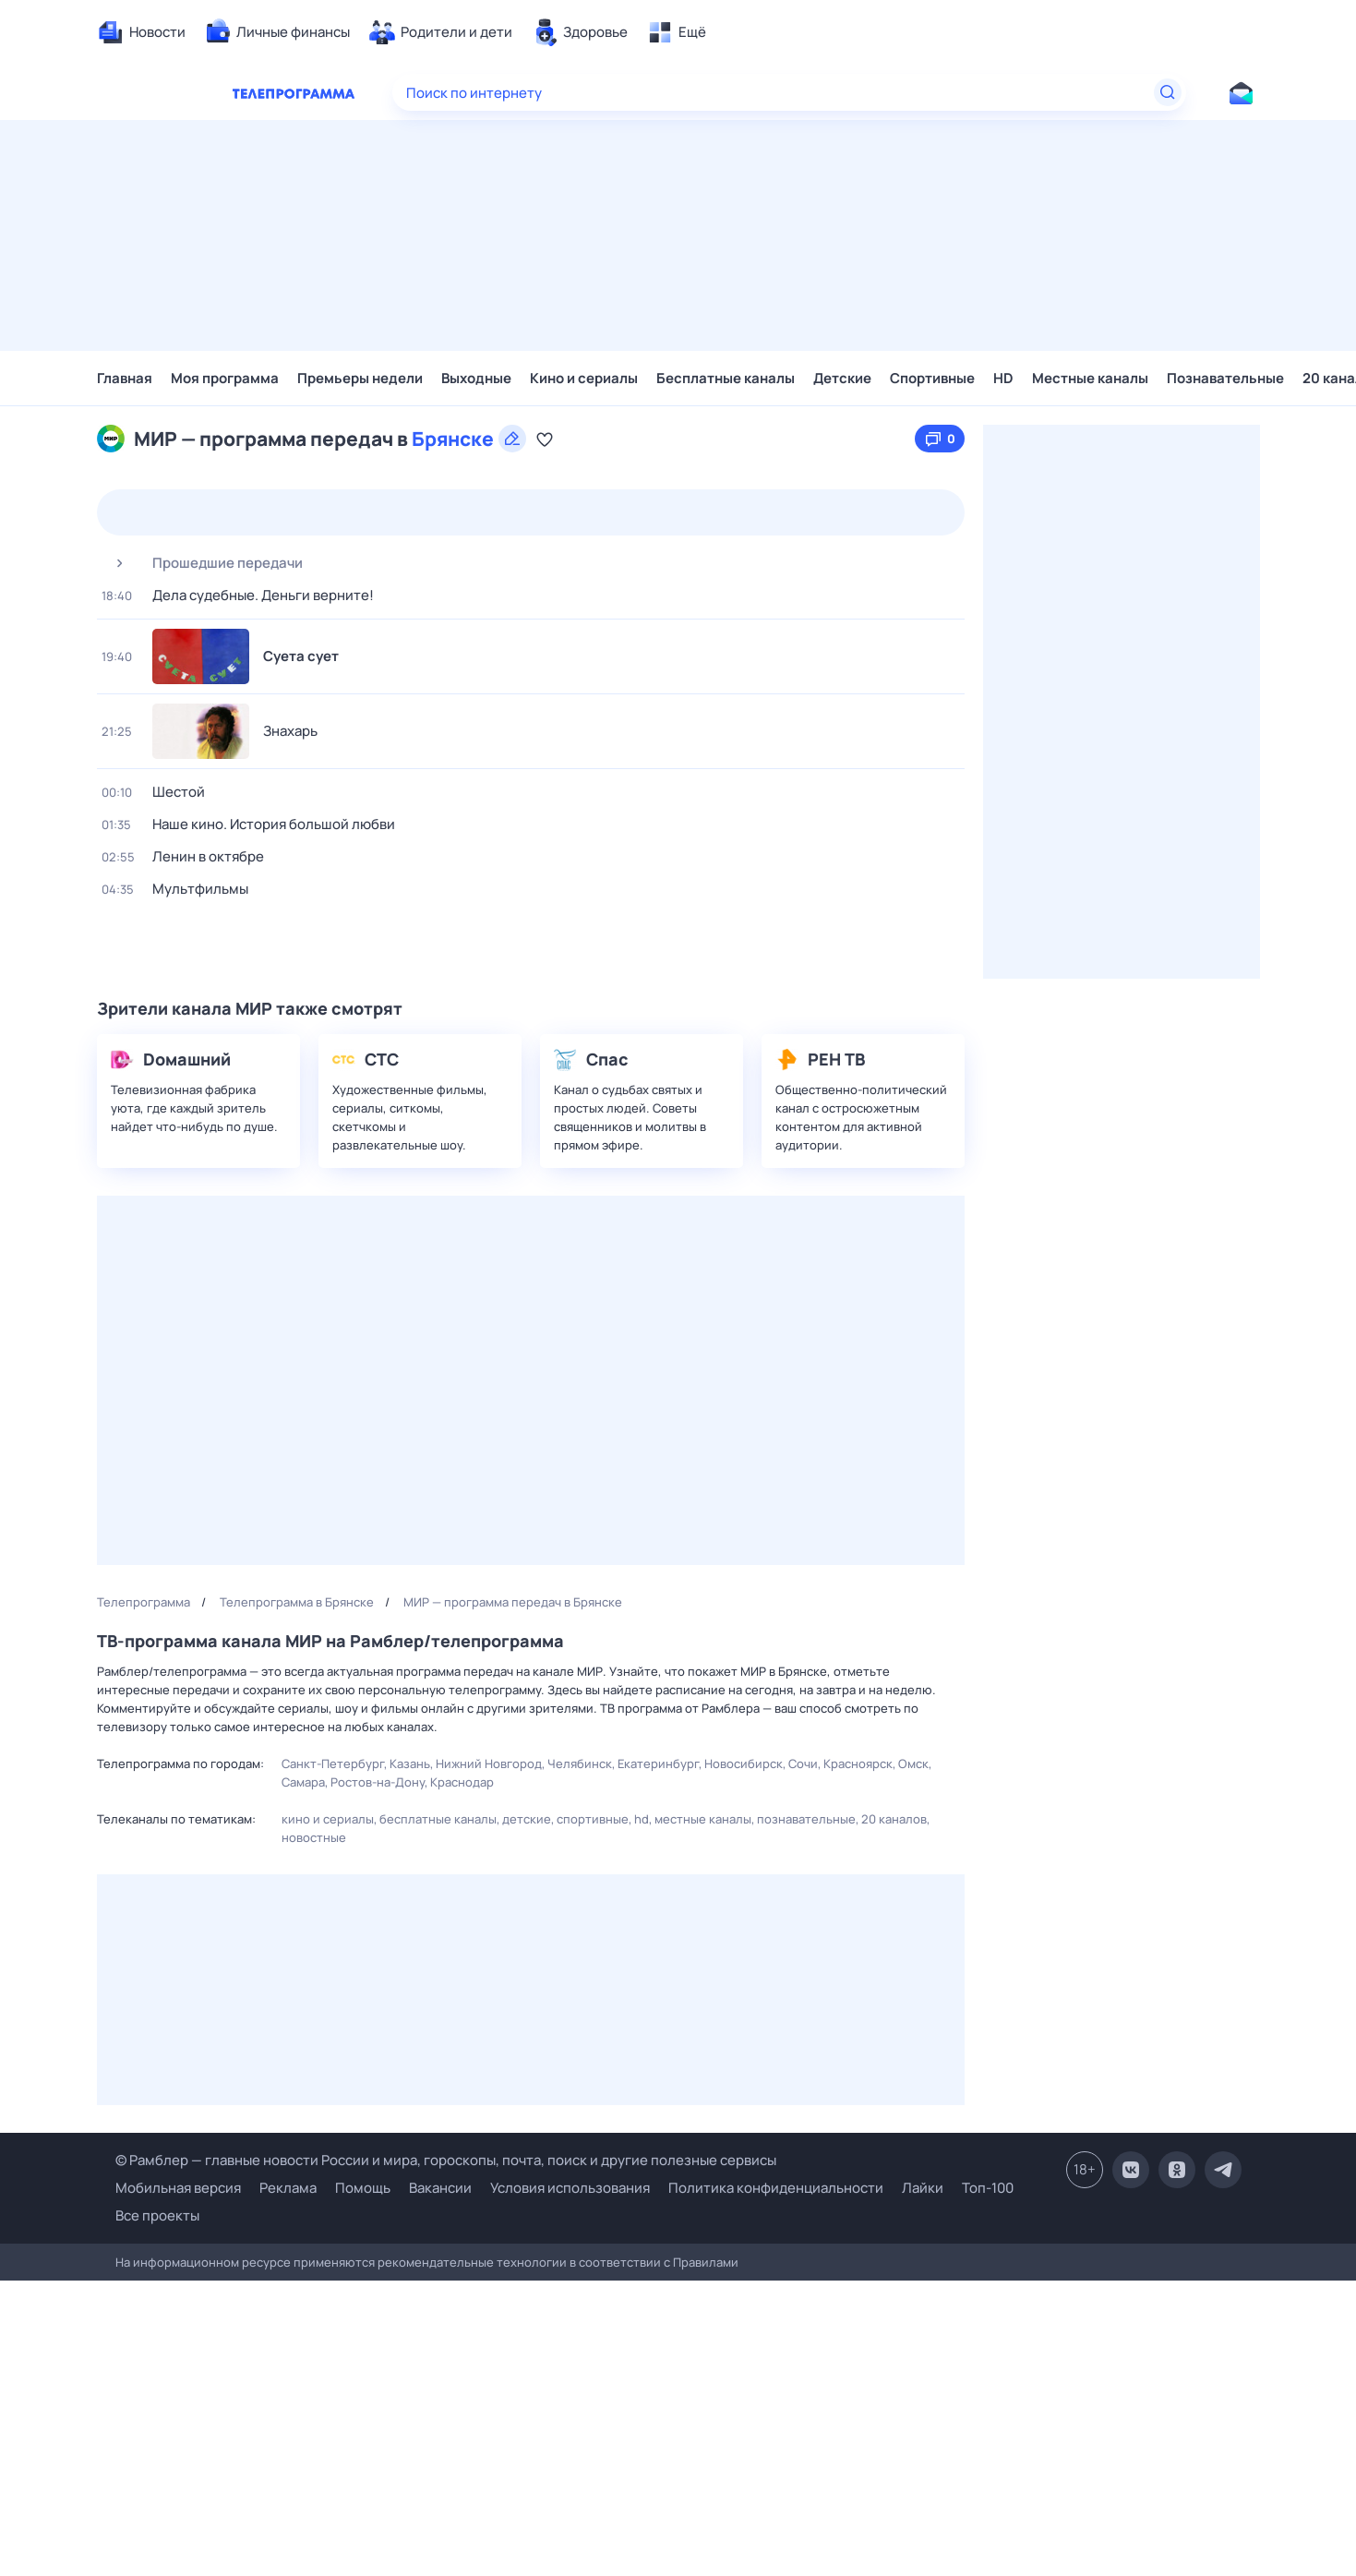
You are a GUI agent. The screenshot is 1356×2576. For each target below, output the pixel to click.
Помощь (362, 2187)
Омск (913, 1763)
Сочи (803, 1763)
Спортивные (932, 378)
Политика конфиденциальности (775, 2187)
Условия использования (570, 2187)
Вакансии (440, 2187)
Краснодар (462, 1782)
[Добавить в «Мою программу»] (544, 438)
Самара (303, 1782)
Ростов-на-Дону (377, 1782)
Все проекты (157, 2215)
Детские (842, 378)
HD (1003, 378)
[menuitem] (141, 32)
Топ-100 (988, 2187)
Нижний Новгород (489, 1763)
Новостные (314, 1837)
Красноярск (858, 1763)
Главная (124, 378)
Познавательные (1225, 378)
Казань (410, 1763)
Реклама (288, 2187)
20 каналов (894, 1819)
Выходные (476, 378)
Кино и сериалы (584, 378)
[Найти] (1167, 92)
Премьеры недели (360, 378)
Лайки (922, 2187)
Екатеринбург (658, 1763)
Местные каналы (1090, 378)
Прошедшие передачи (202, 563)
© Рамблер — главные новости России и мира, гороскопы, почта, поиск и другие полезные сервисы (445, 2160)
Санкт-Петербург (333, 1763)
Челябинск (579, 1763)
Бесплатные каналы (725, 378)
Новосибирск (743, 1763)
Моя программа (225, 378)
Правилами (705, 2262)
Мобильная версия (178, 2188)
